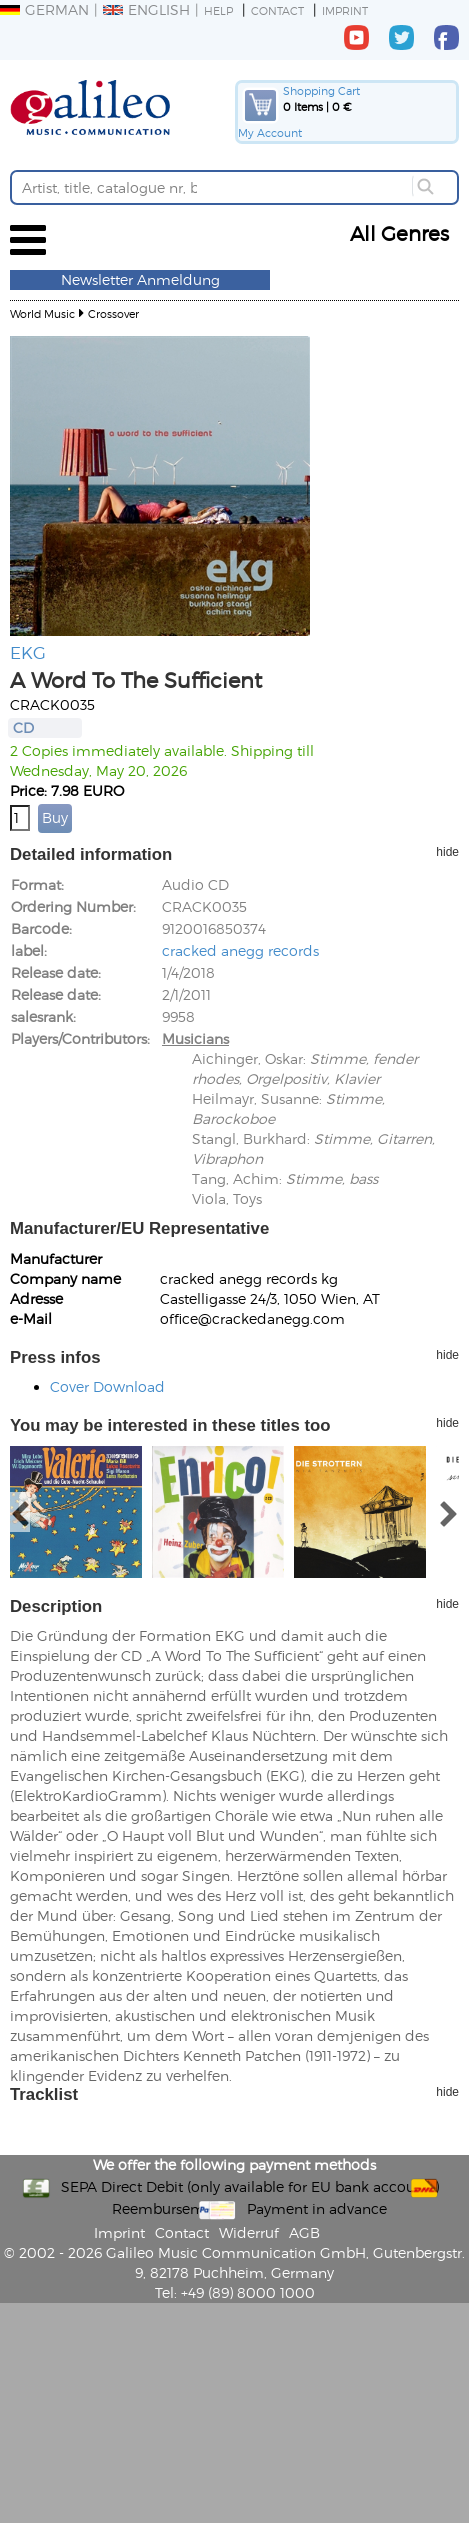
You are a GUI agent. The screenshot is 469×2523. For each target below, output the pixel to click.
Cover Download (107, 1386)
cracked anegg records (240, 950)
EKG (28, 652)
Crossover (113, 313)
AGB (304, 2232)
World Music (42, 313)
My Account (270, 132)
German (44, 9)
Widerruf (249, 2232)
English (146, 9)
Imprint (345, 10)
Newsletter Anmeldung (140, 279)
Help (218, 10)
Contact (277, 10)
